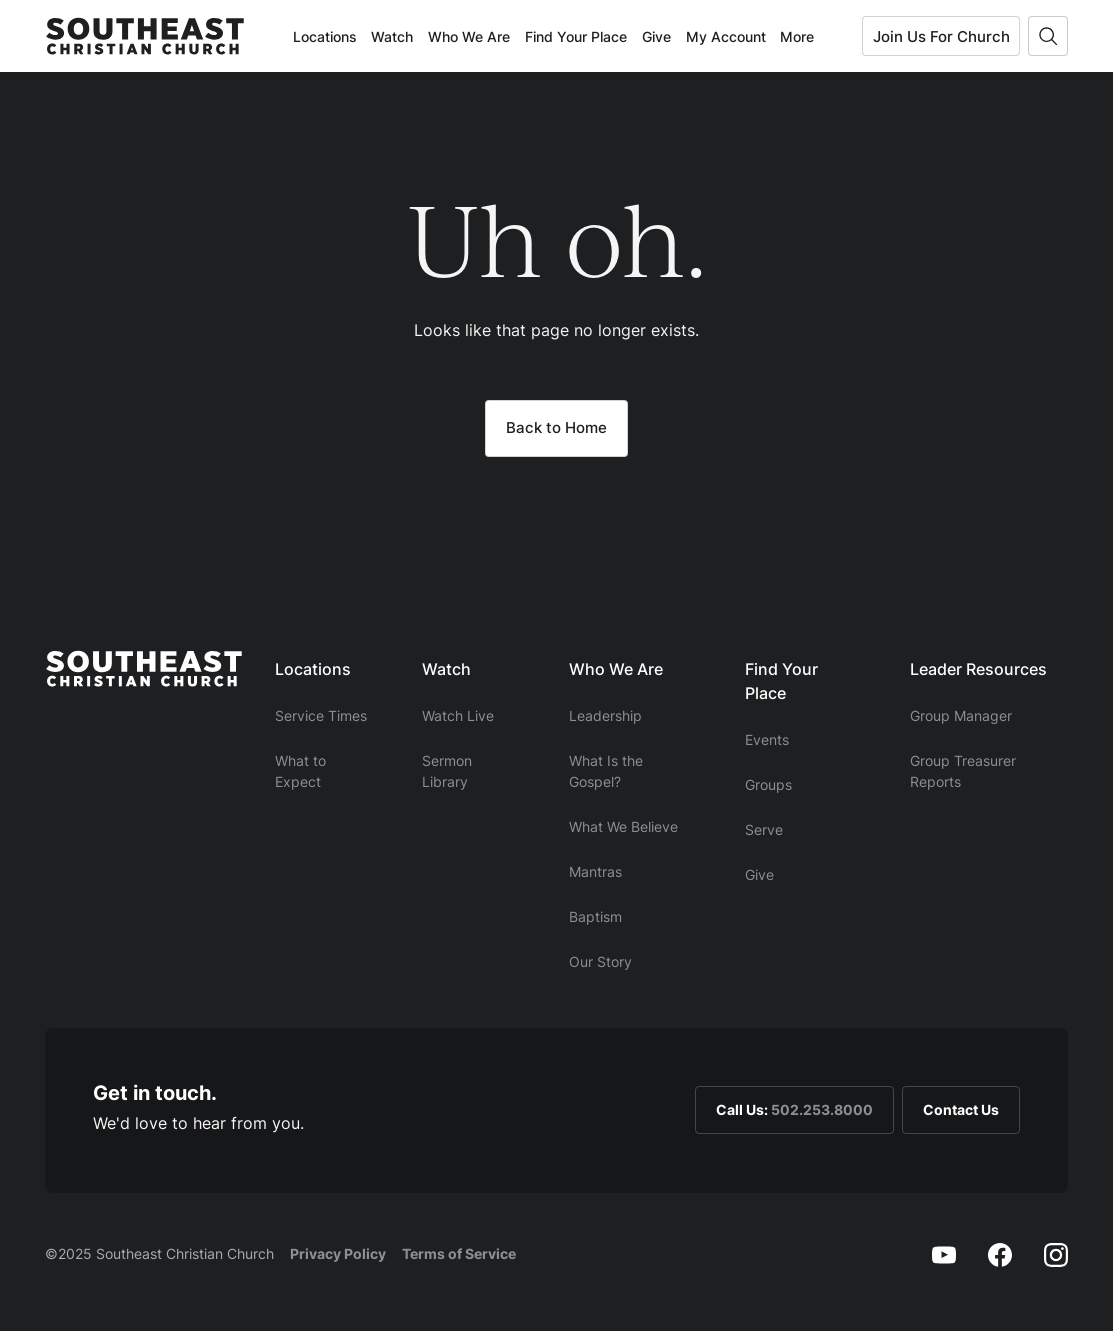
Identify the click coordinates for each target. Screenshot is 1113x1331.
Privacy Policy (338, 1253)
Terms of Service (459, 1253)
